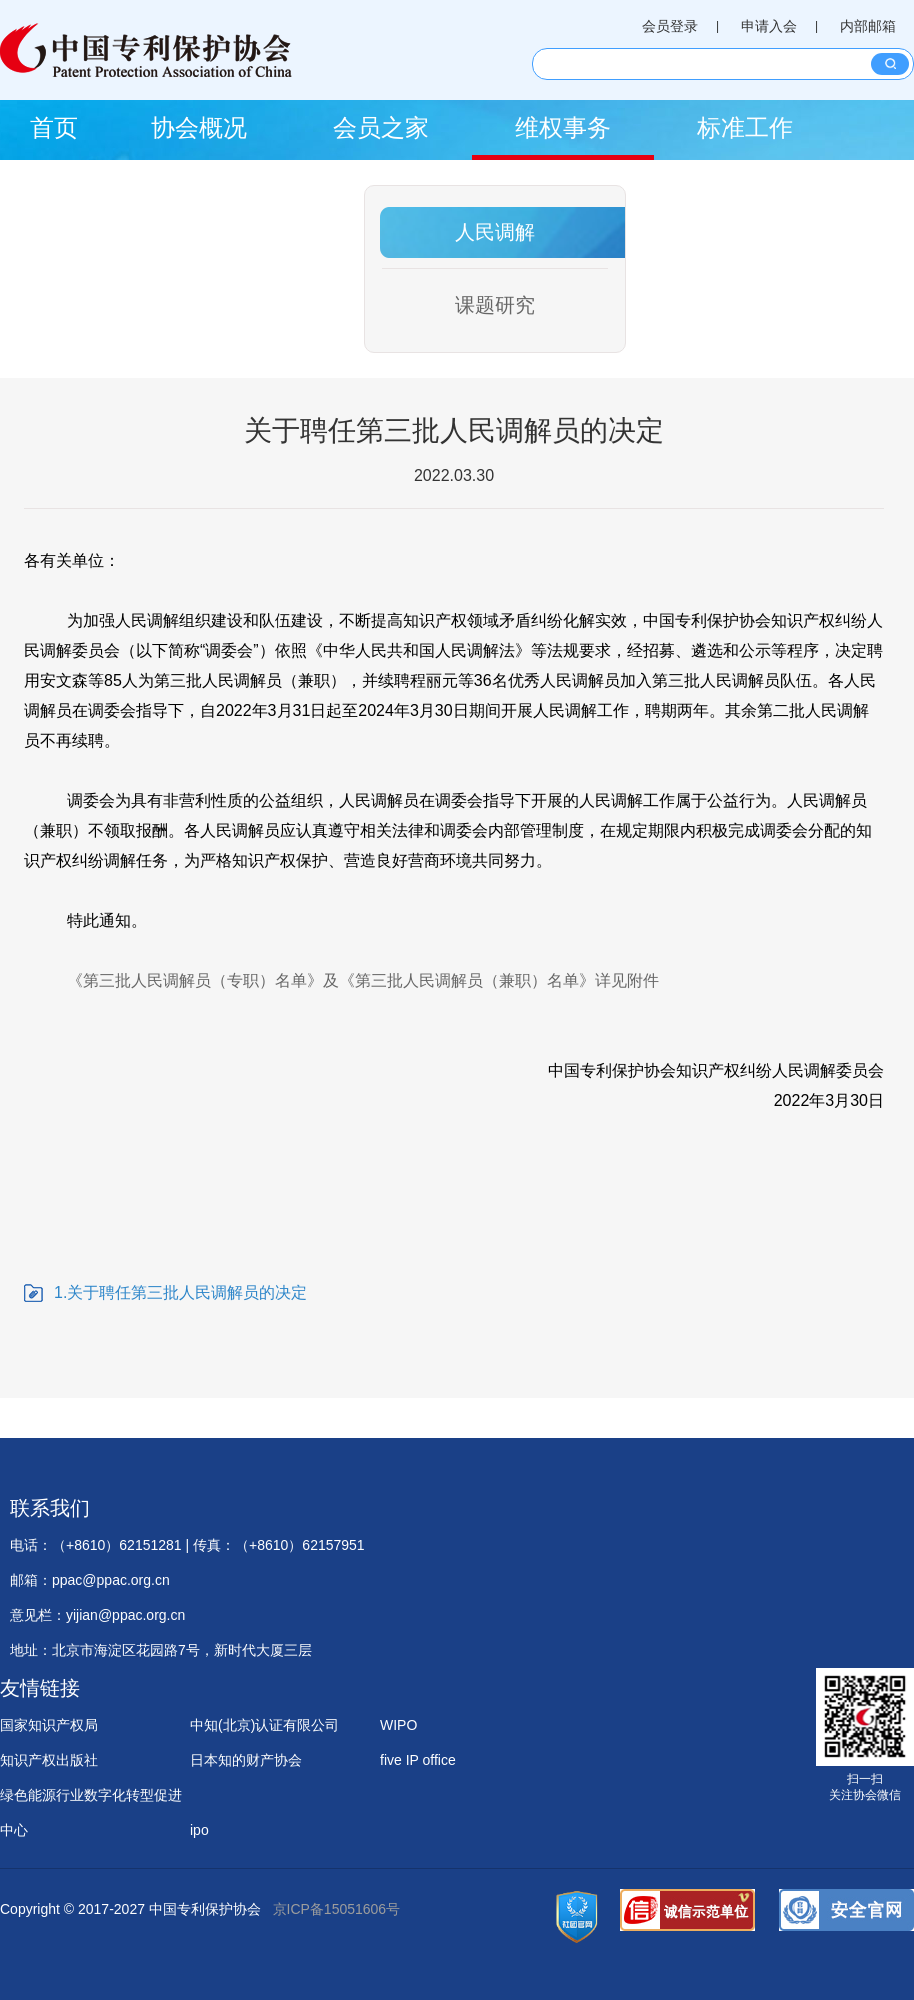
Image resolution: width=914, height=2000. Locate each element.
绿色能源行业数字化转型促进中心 (91, 1800)
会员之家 (381, 127)
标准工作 (745, 127)
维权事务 (563, 127)
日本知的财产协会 (246, 1760)
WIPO (398, 1725)
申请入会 (769, 26)
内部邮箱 (868, 26)
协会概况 (199, 127)
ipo (199, 1830)
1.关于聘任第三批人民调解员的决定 (180, 1292)
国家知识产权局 (49, 1725)
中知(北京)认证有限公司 (264, 1725)
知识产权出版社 (49, 1760)
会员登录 (670, 26)
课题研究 (495, 305)
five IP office (418, 1760)
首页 (54, 127)
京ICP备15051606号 (337, 1909)
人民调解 (495, 232)
